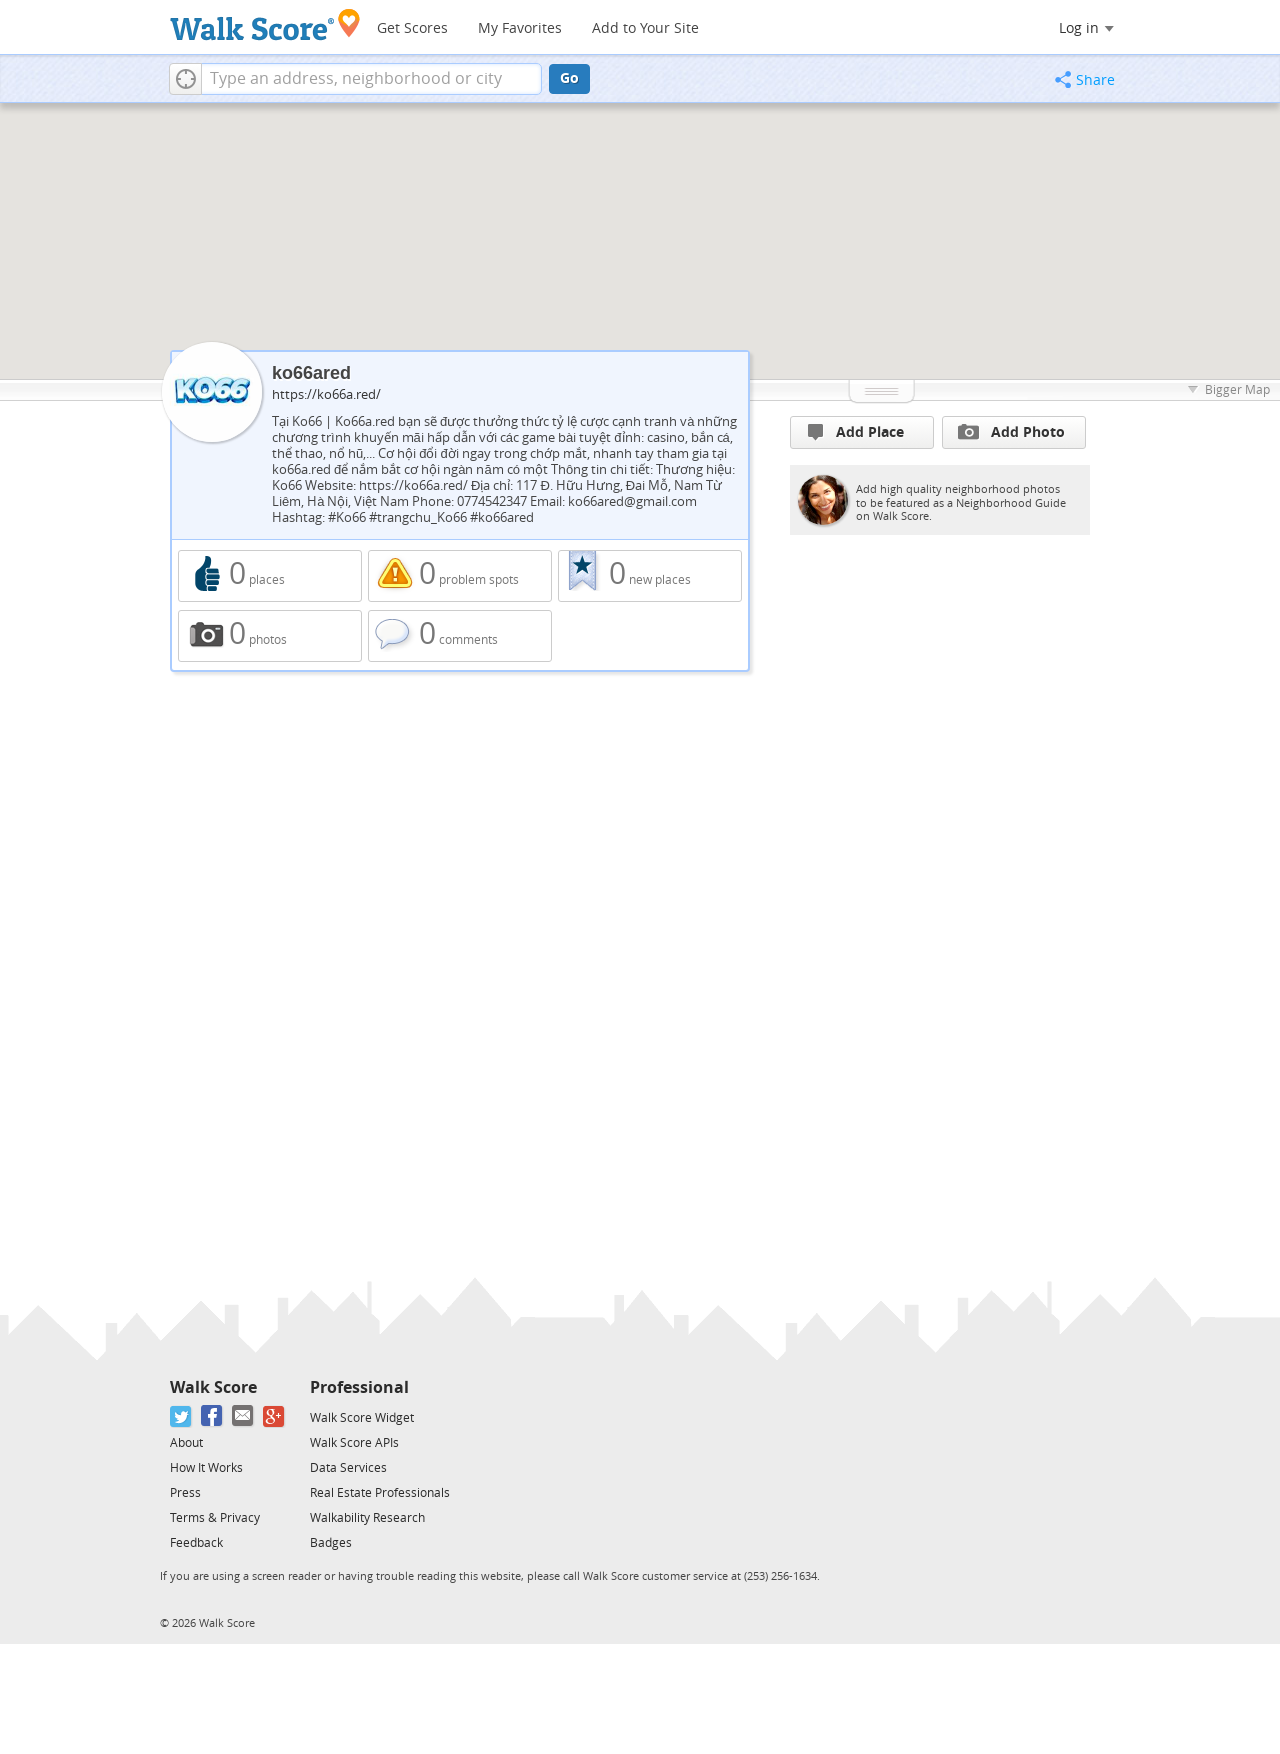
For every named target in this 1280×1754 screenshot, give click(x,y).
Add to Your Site (645, 28)
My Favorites (520, 28)
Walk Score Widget (362, 1418)
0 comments (460, 636)
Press (185, 1493)
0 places (270, 576)
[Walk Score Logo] (265, 24)
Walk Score (213, 1387)
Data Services (348, 1468)
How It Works (206, 1468)
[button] (185, 79)
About (186, 1443)
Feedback (196, 1543)
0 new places (650, 576)
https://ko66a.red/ (326, 394)
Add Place (856, 432)
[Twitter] (181, 1416)
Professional (359, 1387)
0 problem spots (460, 576)
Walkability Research (367, 1518)
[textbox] (371, 79)
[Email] (243, 1416)
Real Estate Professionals (380, 1493)
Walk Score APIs (354, 1443)
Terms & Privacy (215, 1518)
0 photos (270, 636)
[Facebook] (212, 1416)
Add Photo (1011, 432)
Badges (331, 1543)
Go (569, 78)
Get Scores (412, 28)
